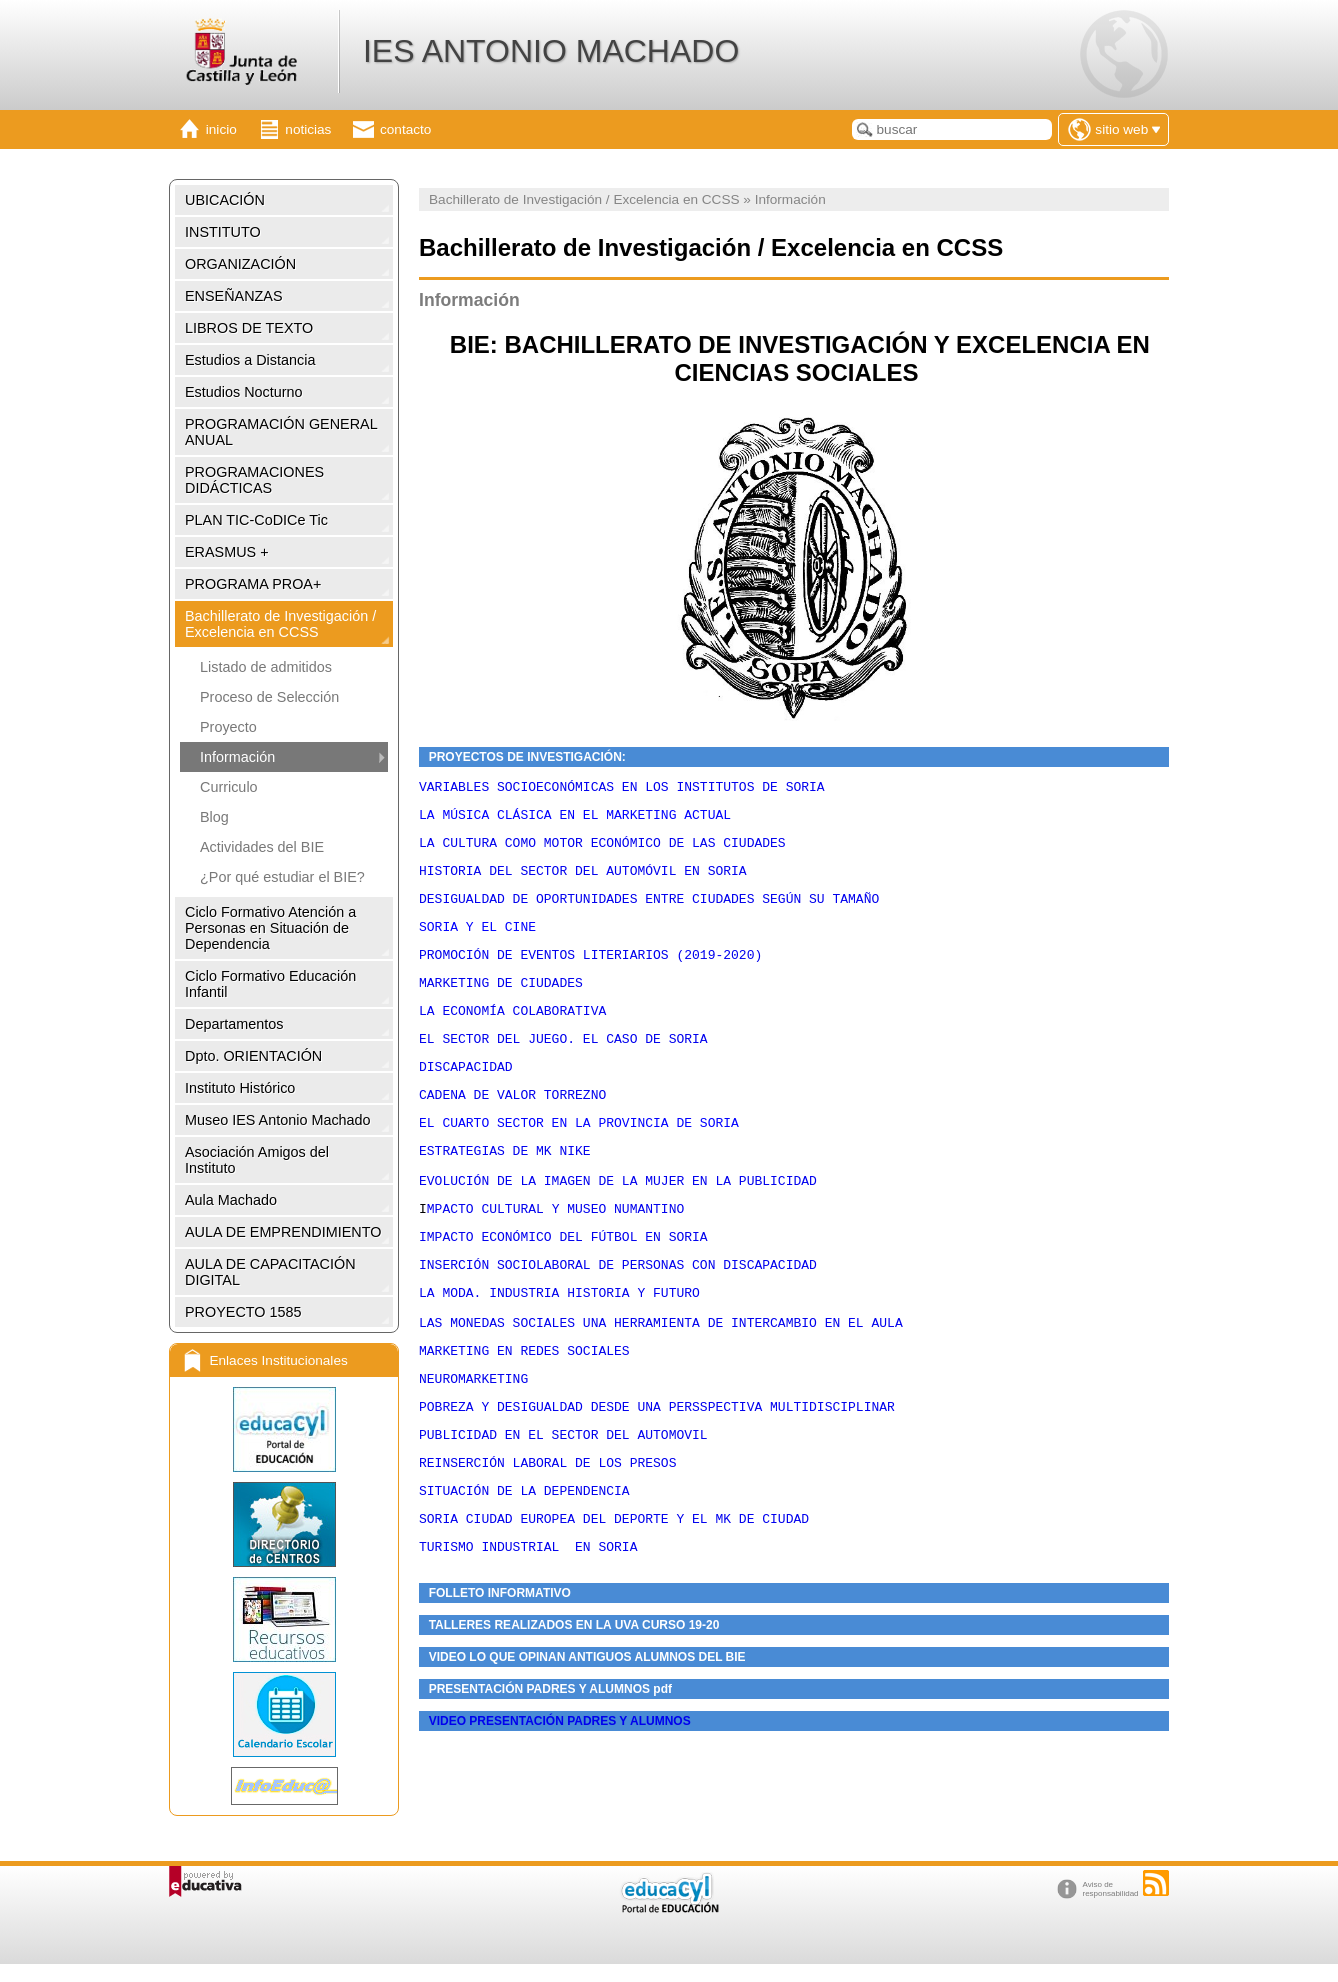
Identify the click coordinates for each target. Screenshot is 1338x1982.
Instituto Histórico (240, 1088)
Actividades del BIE (262, 847)
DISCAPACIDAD (466, 1099)
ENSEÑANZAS (234, 296)
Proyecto (228, 727)
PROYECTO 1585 (243, 1312)
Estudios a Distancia (250, 360)
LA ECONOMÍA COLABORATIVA (512, 1037)
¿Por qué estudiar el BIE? (282, 877)
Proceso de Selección (269, 697)
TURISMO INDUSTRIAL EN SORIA (528, 1636)
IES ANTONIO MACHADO (551, 51)
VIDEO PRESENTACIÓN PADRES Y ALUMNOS (560, 1814)
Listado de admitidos (266, 667)
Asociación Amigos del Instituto (257, 1160)
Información (237, 757)
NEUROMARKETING (473, 1450)
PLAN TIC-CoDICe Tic (256, 520)
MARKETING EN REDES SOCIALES (524, 1419)
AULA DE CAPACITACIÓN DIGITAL (270, 1272)
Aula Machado (231, 1200)
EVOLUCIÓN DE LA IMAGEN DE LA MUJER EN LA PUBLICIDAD (618, 1228)
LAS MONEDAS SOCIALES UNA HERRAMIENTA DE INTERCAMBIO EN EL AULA (661, 1388)
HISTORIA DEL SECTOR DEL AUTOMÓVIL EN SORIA (583, 882)
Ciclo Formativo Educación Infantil (270, 984)
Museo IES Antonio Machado (278, 1120)
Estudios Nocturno (244, 392)
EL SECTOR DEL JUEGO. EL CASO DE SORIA (563, 1068)
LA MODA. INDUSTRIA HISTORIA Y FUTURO (559, 1352)
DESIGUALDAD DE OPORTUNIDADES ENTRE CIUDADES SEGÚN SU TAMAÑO (649, 913)
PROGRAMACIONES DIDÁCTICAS (254, 480)
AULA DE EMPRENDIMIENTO (283, 1232)
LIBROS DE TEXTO (249, 328)
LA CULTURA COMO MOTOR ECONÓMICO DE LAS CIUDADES (606, 851)
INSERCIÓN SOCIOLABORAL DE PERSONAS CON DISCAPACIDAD (618, 1321)
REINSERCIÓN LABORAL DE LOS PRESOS (547, 1543)
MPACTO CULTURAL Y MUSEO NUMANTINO (555, 1259)
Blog (214, 817)
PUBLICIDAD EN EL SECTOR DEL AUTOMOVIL (563, 1512)
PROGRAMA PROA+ (253, 584)
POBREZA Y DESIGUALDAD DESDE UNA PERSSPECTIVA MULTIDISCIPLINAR (657, 1481)
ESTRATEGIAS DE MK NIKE (505, 1192)
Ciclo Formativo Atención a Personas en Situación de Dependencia (270, 928)
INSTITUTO (223, 232)
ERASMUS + (227, 552)
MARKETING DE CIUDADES (501, 1006)
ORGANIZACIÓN (240, 264)
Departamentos (234, 1024)
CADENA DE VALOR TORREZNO (512, 1130)
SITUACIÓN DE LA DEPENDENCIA (524, 1574)
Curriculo (229, 787)
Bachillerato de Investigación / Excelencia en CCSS (280, 624)
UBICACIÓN (225, 200)
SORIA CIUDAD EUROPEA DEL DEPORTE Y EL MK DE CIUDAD (614, 1605)
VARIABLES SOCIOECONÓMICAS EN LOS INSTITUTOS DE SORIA (625, 789)
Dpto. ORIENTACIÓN (253, 1056)
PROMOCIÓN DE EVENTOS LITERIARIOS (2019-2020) (590, 975)
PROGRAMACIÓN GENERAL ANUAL (281, 432)
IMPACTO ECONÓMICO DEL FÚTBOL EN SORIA (563, 1290)
